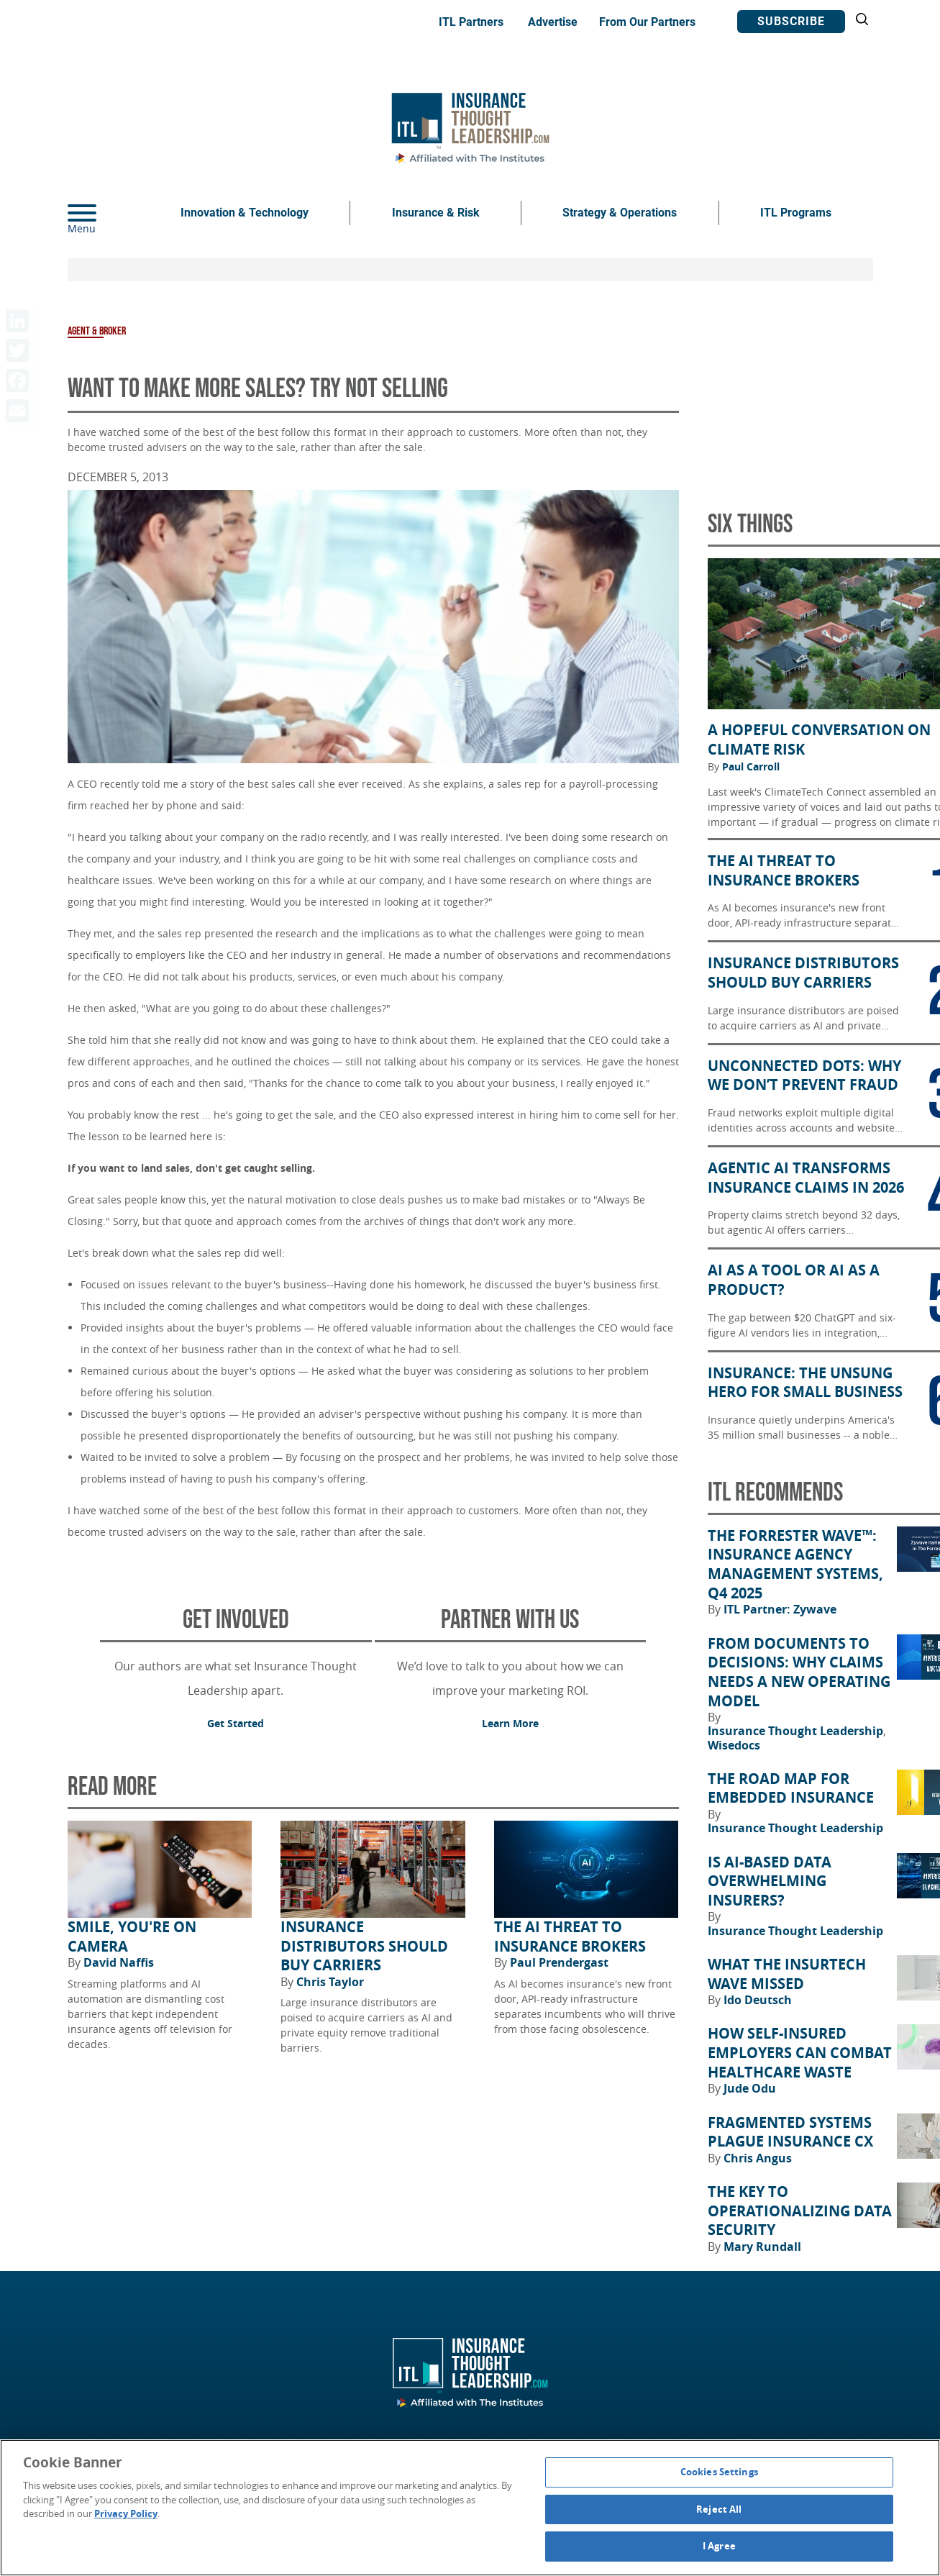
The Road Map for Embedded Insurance (791, 1789)
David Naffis (118, 1962)
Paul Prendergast (559, 1962)
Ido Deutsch (758, 2000)
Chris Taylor (330, 1982)
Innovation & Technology (245, 212)
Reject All (718, 2509)
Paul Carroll (751, 767)
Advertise (553, 22)
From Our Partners (647, 22)
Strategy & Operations (619, 212)
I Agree (719, 2545)
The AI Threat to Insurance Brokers (570, 1937)
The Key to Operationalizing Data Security (800, 2211)
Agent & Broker (97, 331)
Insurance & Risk (436, 212)
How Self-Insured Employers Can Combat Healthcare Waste (800, 2052)
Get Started (235, 1723)
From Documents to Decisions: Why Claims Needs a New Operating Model (799, 1672)
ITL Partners (471, 22)
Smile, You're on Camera (132, 1937)
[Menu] (104, 213)
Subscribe (791, 21)
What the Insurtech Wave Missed (787, 1974)
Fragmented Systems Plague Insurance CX (790, 2132)
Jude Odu (750, 2088)
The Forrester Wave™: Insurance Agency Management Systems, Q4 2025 (795, 1564)
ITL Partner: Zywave (780, 1609)
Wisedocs (734, 1745)
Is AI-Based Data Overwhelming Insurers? (769, 1881)
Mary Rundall (762, 2246)
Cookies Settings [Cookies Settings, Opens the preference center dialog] (719, 2471)
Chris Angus (758, 2158)
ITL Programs (795, 212)
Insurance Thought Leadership (797, 1731)
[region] (470, 2507)
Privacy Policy (126, 2513)
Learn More (510, 1723)
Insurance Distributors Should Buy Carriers (364, 1946)
